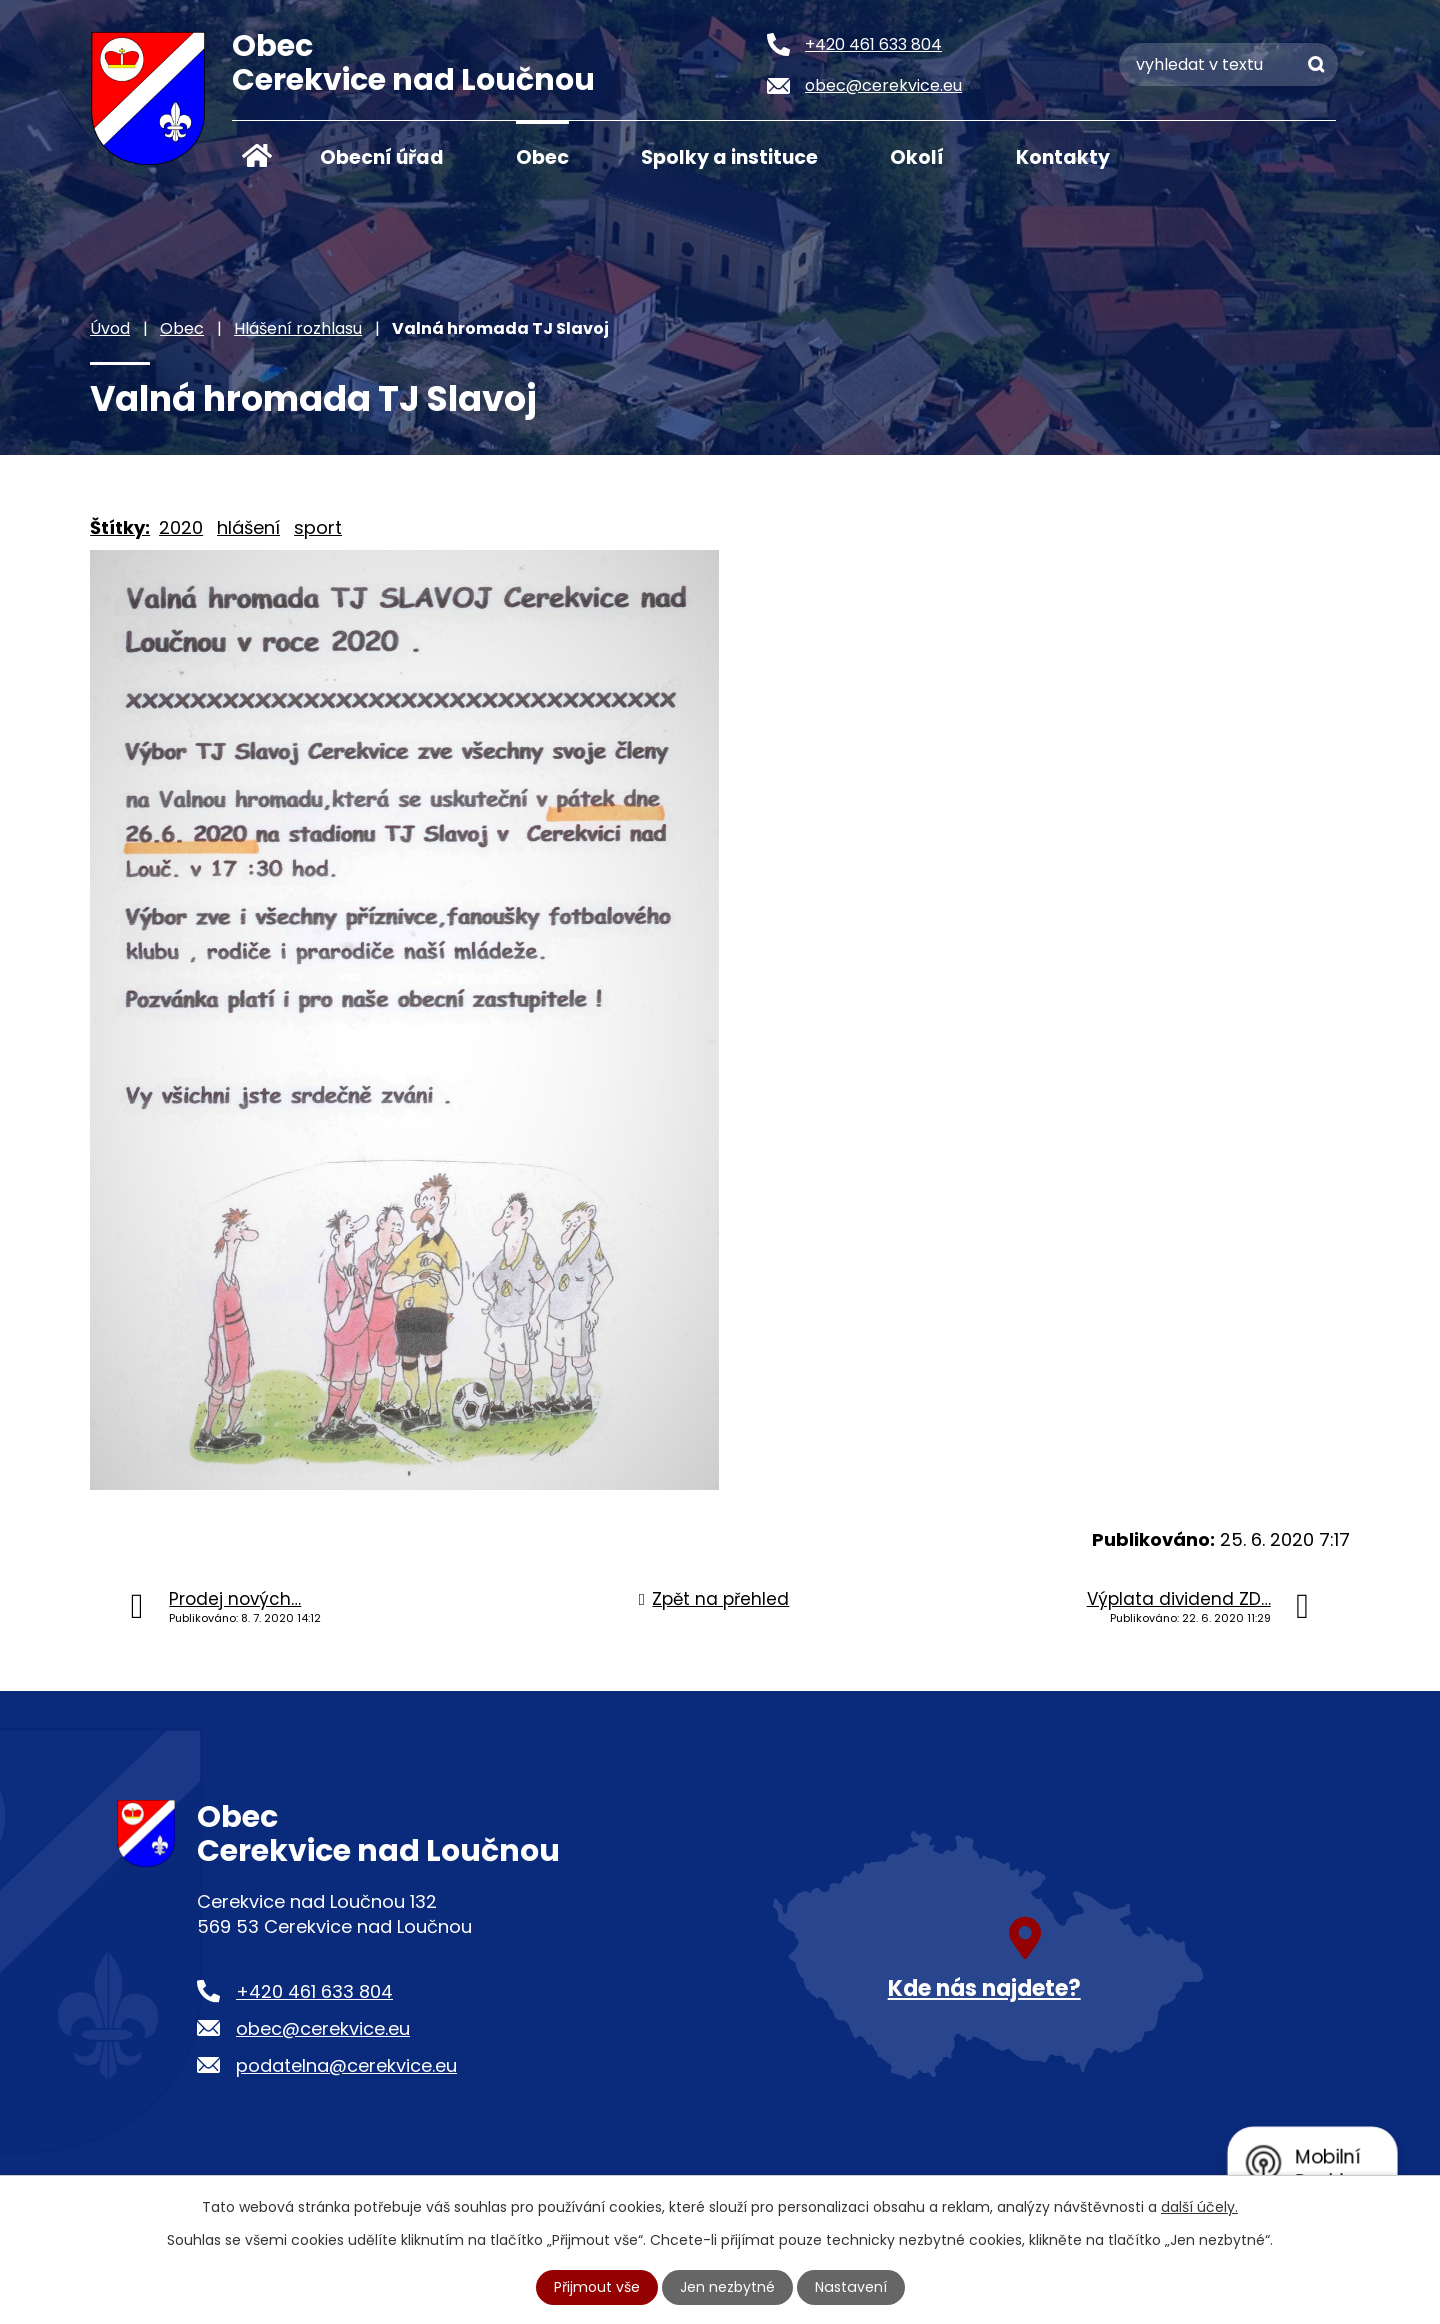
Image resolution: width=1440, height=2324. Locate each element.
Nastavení (851, 2287)
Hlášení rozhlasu (298, 328)
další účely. (1199, 2207)
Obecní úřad (382, 157)
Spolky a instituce (729, 157)
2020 (181, 527)
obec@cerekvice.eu (323, 2028)
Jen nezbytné (728, 2287)
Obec (542, 157)
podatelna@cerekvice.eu (346, 2065)
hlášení (248, 527)
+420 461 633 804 (314, 1991)
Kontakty (1063, 157)
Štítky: (120, 527)
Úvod (257, 156)
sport (318, 527)
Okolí (917, 157)
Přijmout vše (598, 2287)
